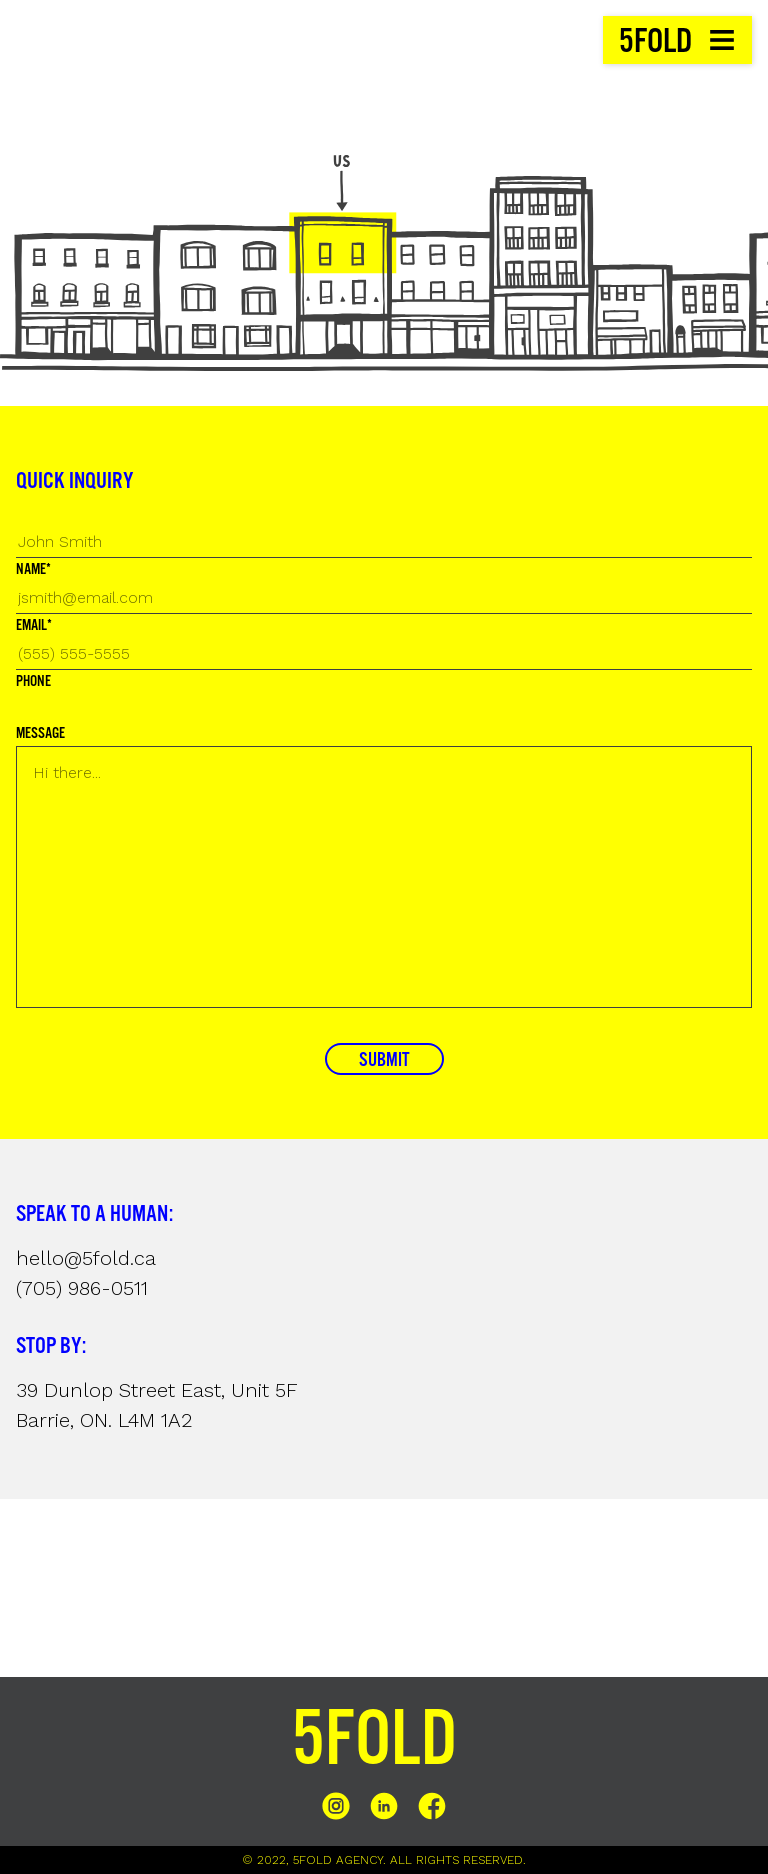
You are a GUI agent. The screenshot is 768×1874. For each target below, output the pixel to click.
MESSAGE (40, 734)
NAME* (33, 570)
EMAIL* (34, 626)
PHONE (33, 682)
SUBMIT (384, 1061)
